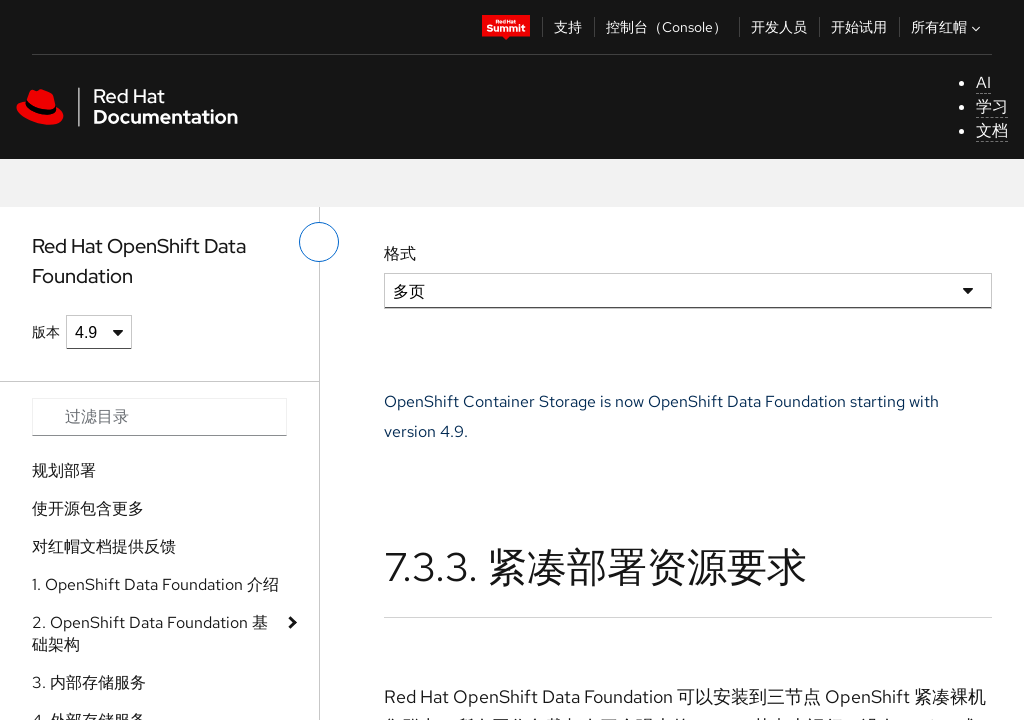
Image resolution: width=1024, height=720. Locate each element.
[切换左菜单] (319, 242)
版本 (46, 332)
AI (983, 82)
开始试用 (859, 27)
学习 (992, 106)
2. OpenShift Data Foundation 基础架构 (150, 633)
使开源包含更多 (88, 508)
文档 (992, 130)
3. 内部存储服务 (89, 682)
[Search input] (159, 417)
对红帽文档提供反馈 (104, 546)
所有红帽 (948, 27)
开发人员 (779, 27)
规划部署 (64, 470)
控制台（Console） (666, 27)
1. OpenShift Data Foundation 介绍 (155, 584)
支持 (568, 27)
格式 (400, 253)
